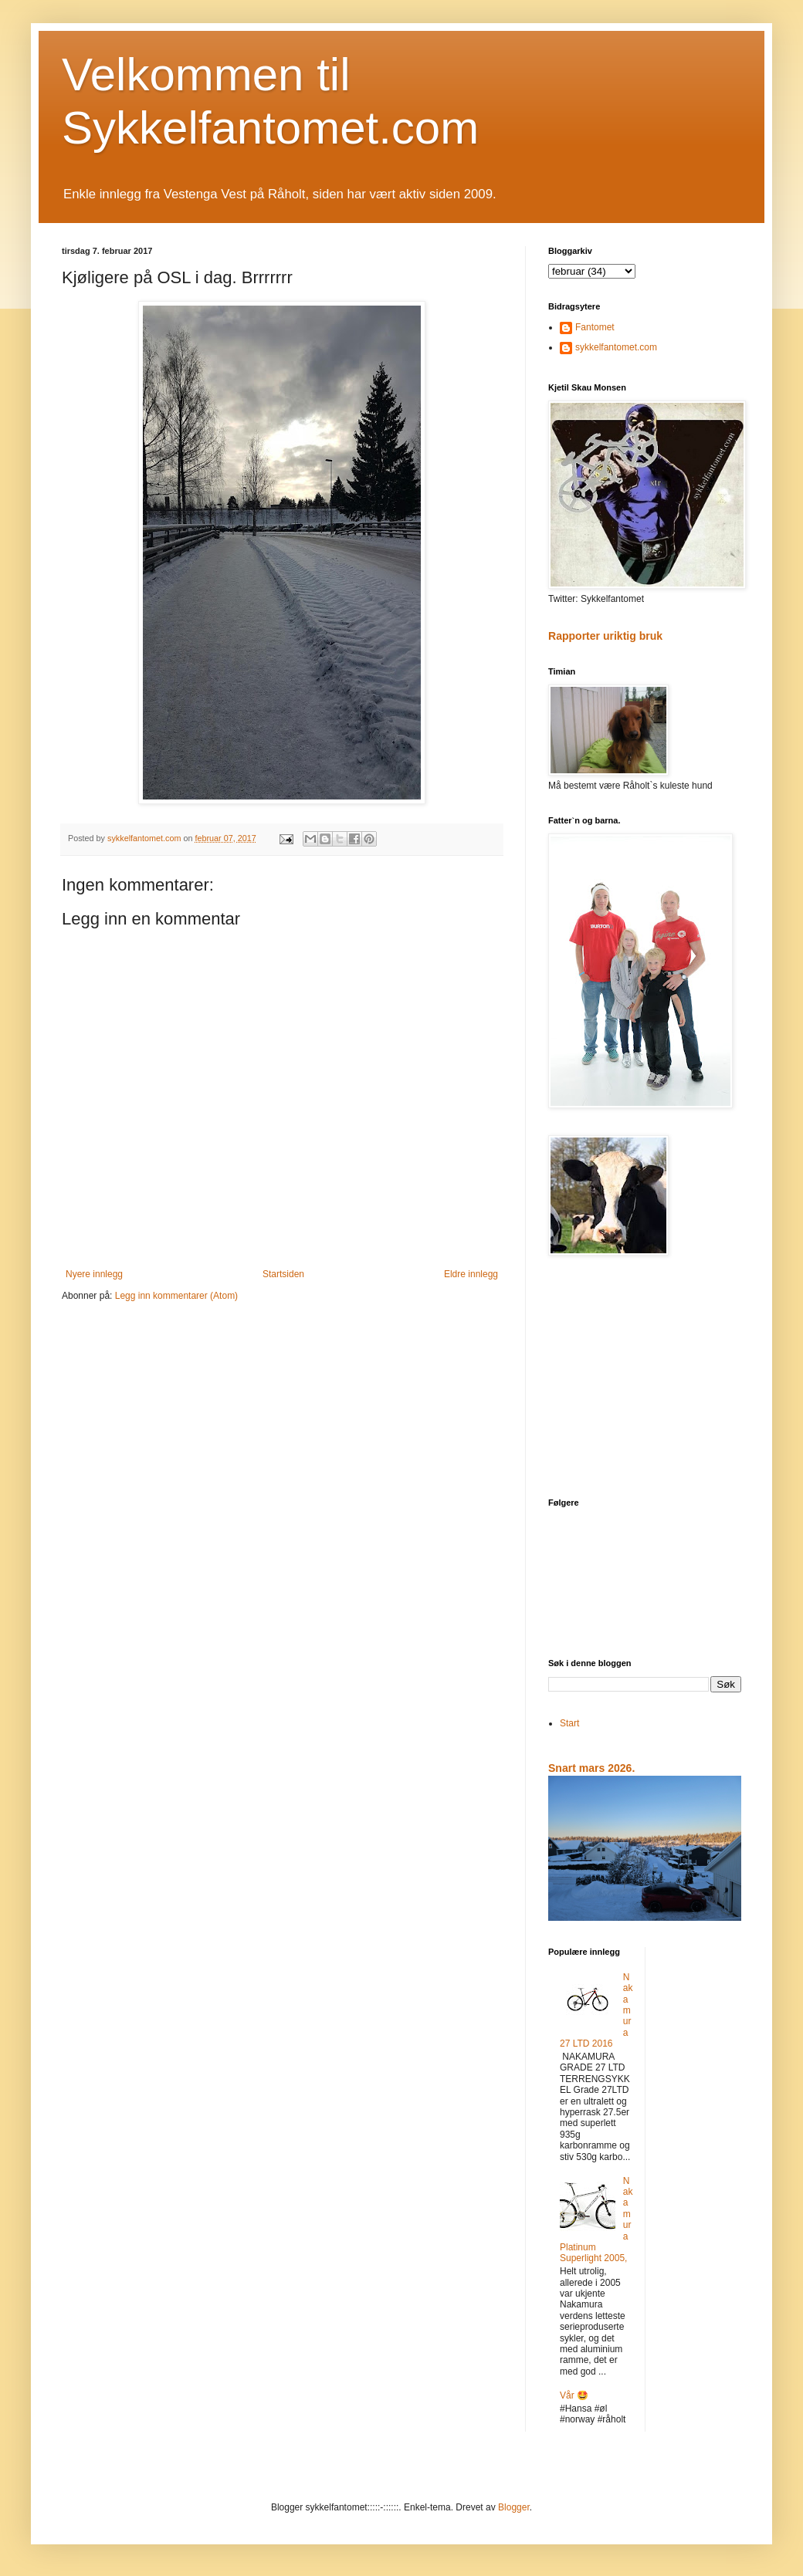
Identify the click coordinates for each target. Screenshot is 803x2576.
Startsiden (283, 1274)
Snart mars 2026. (591, 1768)
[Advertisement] (644, 1378)
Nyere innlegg (94, 1274)
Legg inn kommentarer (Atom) (176, 1295)
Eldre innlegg (471, 1274)
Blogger (514, 2507)
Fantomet (595, 327)
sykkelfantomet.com (616, 347)
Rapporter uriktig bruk (605, 636)
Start (569, 1723)
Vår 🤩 (574, 2395)
